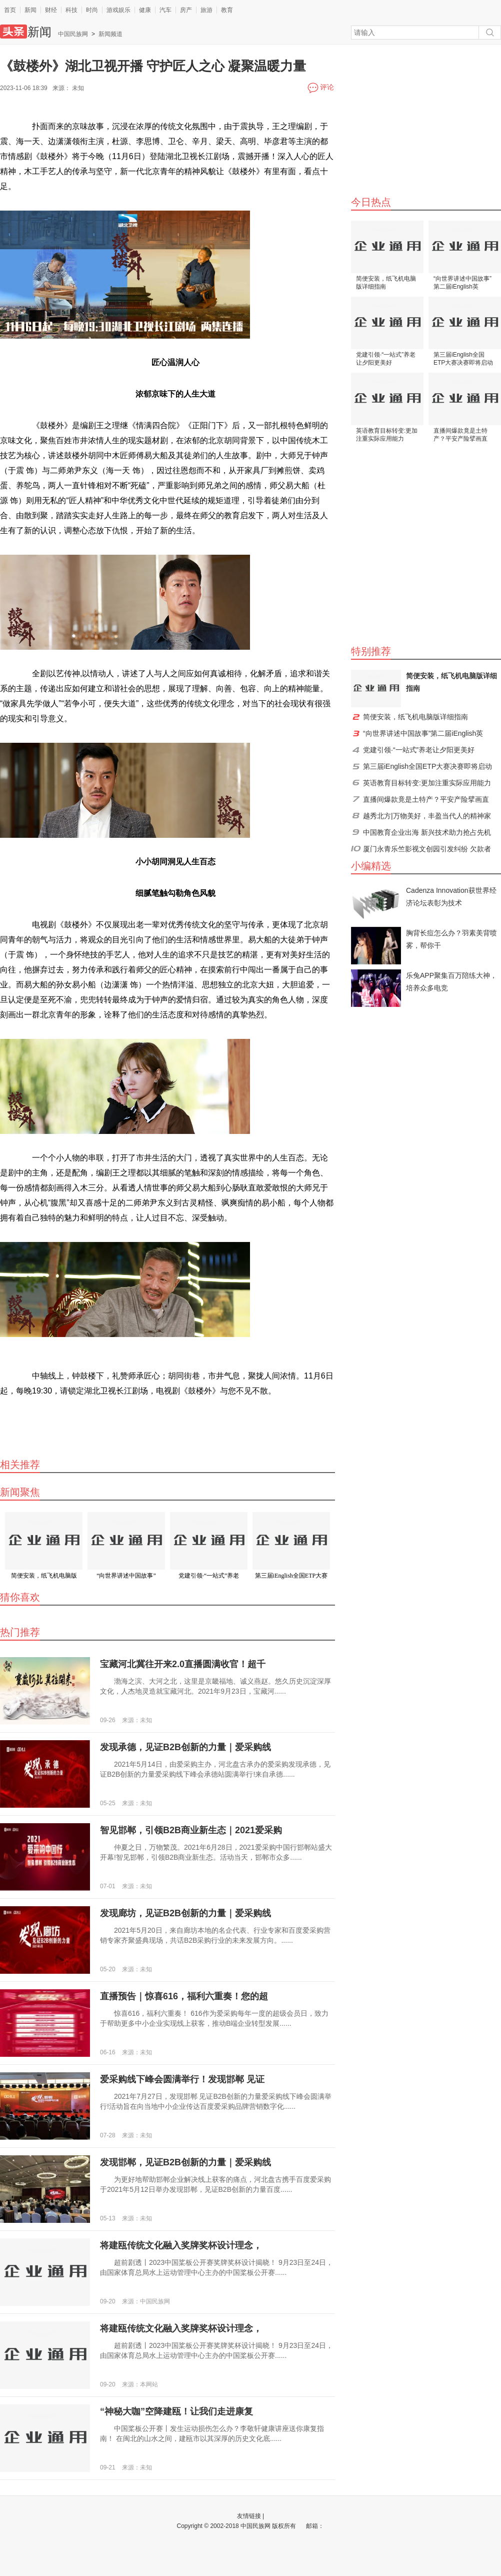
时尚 (92, 10)
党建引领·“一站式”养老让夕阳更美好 (386, 358)
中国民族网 (73, 34)
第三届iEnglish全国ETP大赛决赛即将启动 (463, 358)
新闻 (30, 10)
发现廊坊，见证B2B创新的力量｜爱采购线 (185, 1913)
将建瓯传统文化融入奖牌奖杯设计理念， (181, 2245)
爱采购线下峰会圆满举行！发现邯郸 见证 (182, 2079)
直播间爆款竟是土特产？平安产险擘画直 (461, 434)
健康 (145, 10)
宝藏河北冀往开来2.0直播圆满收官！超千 (183, 1664)
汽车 (166, 10)
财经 (51, 10)
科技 (72, 10)
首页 (10, 10)
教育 (227, 10)
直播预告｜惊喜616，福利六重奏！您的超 (184, 1996)
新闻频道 (110, 34)
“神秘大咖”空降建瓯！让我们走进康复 (176, 2411)
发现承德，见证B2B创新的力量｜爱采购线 (185, 1747)
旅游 (206, 10)
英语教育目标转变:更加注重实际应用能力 (387, 434)
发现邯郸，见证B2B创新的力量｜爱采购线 (185, 2162)
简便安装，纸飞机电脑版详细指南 (386, 282)
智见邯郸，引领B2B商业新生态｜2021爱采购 (191, 1830)
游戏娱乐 (118, 10)
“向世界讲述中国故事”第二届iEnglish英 (463, 282)
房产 (186, 10)
